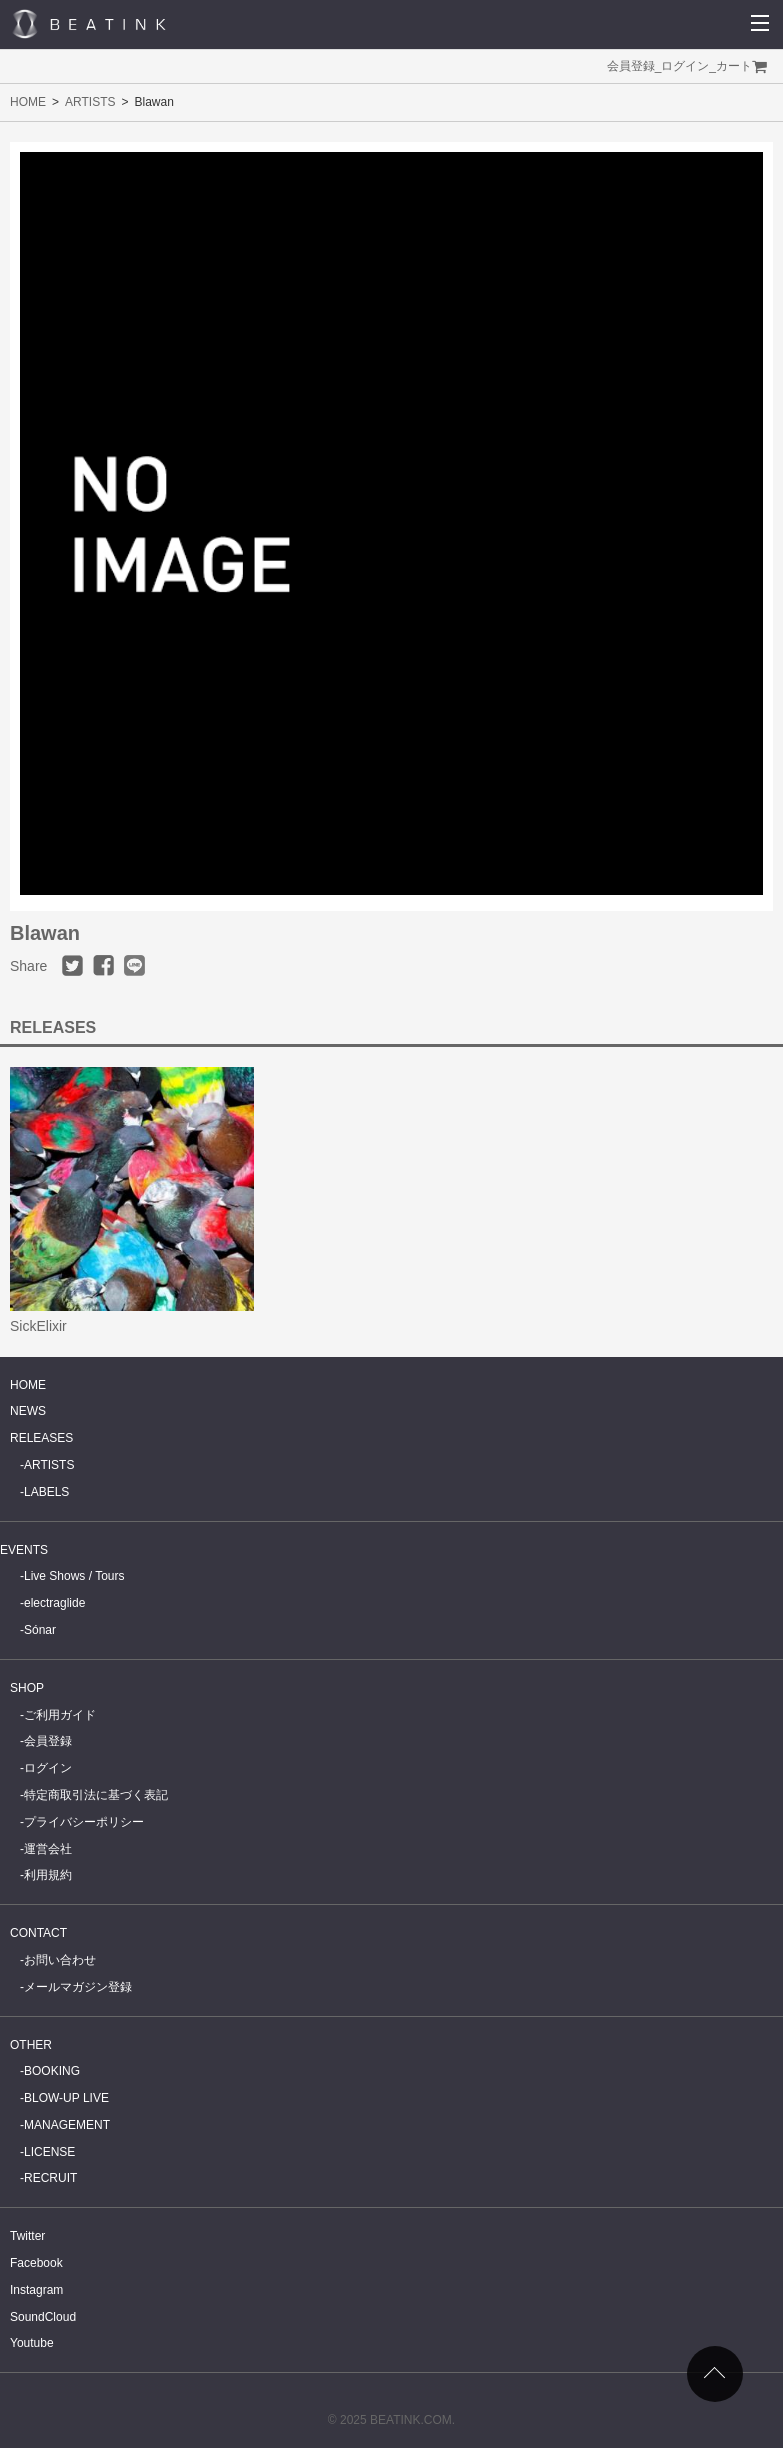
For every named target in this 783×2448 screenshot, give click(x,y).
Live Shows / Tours (74, 1576)
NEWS (28, 1411)
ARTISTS (90, 102)
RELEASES (41, 1438)
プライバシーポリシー (84, 1822)
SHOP (27, 1688)
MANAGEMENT (67, 2125)
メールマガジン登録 (78, 1987)
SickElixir (38, 1326)
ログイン (685, 66)
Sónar (40, 1630)
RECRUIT (50, 2178)
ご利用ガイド (60, 1715)
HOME (28, 102)
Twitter (27, 2236)
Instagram (36, 2290)
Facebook (36, 2263)
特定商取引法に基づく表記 (96, 1795)
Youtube (32, 2343)
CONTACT (38, 1933)
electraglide (54, 1603)
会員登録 (631, 66)
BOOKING (52, 2071)
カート (734, 66)
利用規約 (48, 1875)
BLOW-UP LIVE (66, 2098)
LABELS (46, 1492)
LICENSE (49, 2152)
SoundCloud (43, 2317)
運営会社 (48, 1849)
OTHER (31, 2045)
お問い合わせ (60, 1960)
